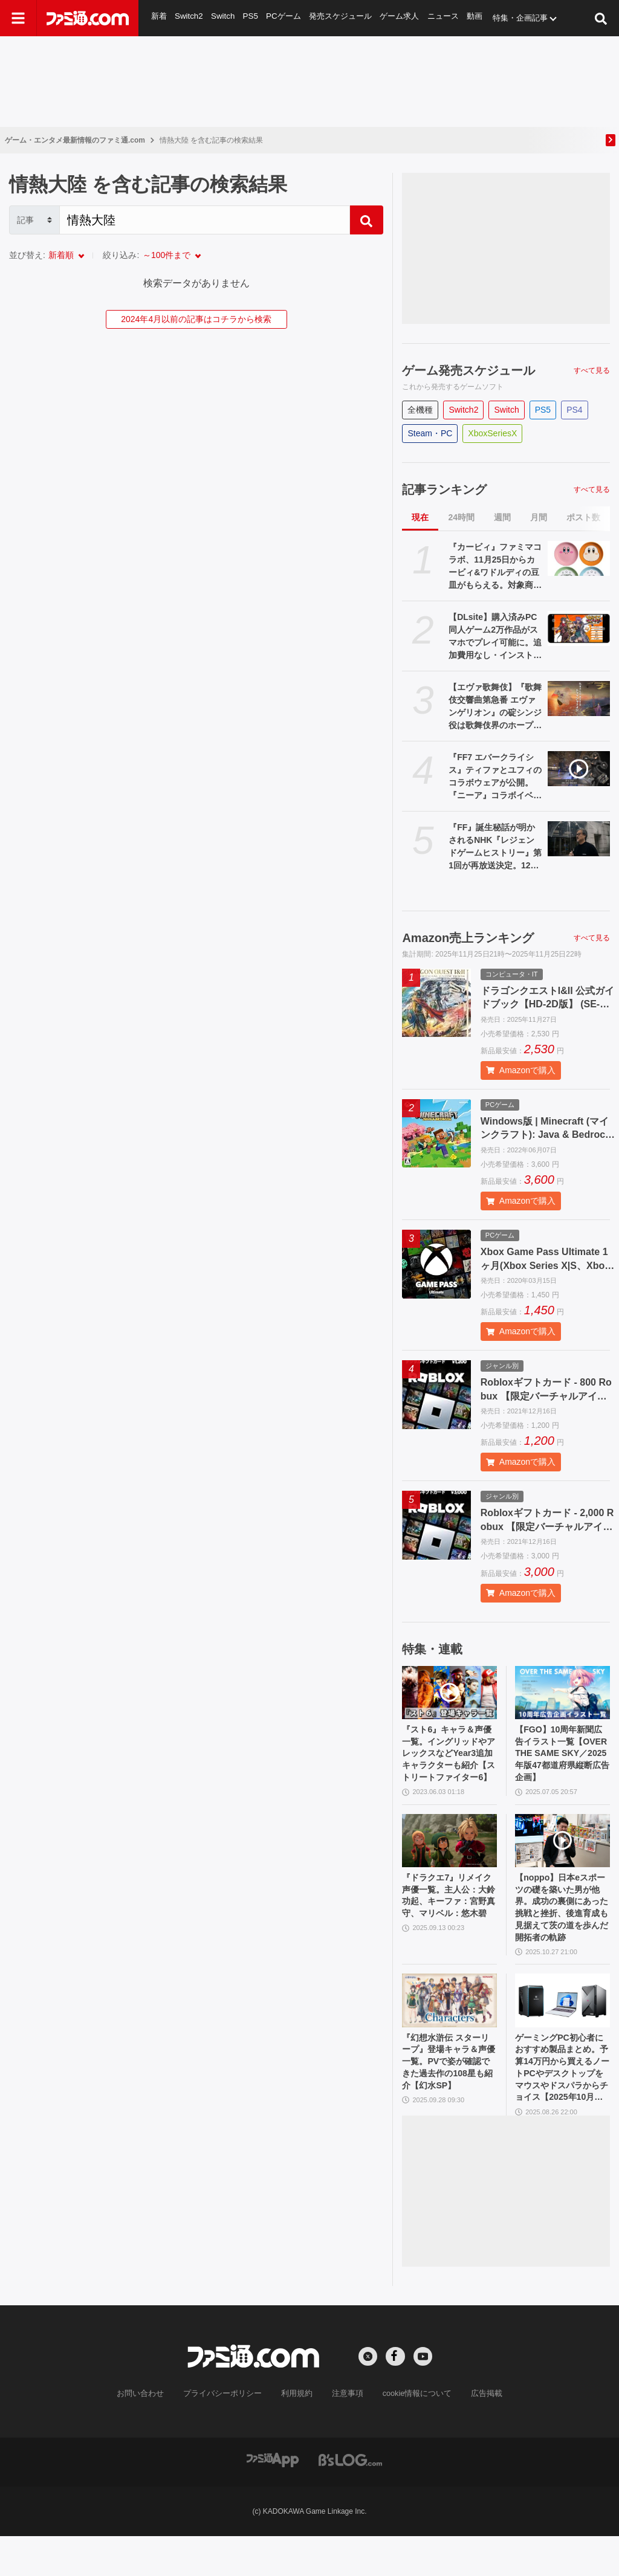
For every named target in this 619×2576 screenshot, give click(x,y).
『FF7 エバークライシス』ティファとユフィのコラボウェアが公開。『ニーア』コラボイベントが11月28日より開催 (495, 777)
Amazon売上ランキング (468, 937)
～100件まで (166, 255)
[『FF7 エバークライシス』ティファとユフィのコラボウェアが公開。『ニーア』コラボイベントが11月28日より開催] (579, 768)
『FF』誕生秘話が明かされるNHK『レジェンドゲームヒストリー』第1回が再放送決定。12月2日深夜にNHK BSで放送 (495, 847)
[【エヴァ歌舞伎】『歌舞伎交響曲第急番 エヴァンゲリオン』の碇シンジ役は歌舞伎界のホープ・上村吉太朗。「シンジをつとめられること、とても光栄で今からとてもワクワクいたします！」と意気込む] (579, 698)
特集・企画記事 (522, 17)
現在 (420, 517)
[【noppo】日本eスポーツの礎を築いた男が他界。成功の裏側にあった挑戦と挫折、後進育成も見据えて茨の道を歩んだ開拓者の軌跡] (562, 1861)
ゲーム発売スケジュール (468, 370)
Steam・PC (429, 433)
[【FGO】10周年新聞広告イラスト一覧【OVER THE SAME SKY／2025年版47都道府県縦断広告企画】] (562, 1692)
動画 (476, 17)
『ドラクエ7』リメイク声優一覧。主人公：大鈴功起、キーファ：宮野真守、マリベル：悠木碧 (448, 1926)
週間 (502, 517)
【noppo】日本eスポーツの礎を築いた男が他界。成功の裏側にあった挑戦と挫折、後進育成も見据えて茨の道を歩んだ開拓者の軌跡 (561, 1934)
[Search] (204, 219)
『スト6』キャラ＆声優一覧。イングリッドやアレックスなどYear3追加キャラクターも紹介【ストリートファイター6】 (449, 1764)
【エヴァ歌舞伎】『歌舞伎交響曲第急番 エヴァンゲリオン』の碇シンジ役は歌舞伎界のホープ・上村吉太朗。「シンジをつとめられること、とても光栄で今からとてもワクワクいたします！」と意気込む (495, 707)
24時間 (461, 517)
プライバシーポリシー (226, 2433)
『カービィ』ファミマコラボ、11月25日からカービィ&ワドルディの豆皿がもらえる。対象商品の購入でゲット (495, 567)
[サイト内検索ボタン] (601, 18)
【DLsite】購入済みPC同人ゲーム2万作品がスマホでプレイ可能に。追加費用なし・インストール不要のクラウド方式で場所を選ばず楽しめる (495, 637)
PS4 (574, 410)
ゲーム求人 (400, 17)
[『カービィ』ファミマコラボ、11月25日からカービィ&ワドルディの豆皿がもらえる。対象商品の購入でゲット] (579, 558)
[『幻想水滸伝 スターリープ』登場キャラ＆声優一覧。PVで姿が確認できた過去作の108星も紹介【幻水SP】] (449, 2031)
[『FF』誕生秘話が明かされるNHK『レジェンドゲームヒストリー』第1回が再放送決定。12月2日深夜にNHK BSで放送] (579, 838)
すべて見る (592, 370)
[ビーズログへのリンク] (350, 2499)
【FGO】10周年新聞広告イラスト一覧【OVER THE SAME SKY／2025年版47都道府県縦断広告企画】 (562, 1757)
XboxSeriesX (492, 433)
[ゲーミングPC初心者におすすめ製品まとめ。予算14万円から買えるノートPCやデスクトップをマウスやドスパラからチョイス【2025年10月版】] (562, 2031)
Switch (223, 17)
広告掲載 (476, 2433)
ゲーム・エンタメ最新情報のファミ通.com (75, 140)
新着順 (61, 255)
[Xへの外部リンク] (367, 2396)
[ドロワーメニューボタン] (18, 18)
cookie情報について (411, 2433)
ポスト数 (583, 517)
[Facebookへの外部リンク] (395, 2396)
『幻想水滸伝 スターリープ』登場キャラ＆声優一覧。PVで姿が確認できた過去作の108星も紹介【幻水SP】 (449, 2103)
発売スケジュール (341, 17)
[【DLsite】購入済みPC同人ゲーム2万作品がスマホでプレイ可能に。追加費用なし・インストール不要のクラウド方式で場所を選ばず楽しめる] (579, 628)
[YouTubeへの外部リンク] (423, 2396)
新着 (159, 17)
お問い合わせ (149, 2433)
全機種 (420, 410)
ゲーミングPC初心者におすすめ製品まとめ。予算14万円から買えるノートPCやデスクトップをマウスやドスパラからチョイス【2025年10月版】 (560, 2104)
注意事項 (345, 2433)
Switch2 (189, 17)
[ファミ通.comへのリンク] (88, 18)
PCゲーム (283, 17)
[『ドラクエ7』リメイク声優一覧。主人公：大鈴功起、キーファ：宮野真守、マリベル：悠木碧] (449, 1861)
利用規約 (296, 2433)
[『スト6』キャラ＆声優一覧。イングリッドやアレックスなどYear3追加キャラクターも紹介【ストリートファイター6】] (449, 1692)
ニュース (444, 17)
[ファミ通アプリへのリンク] (273, 2499)
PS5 (250, 17)
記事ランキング (444, 489)
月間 (538, 517)
